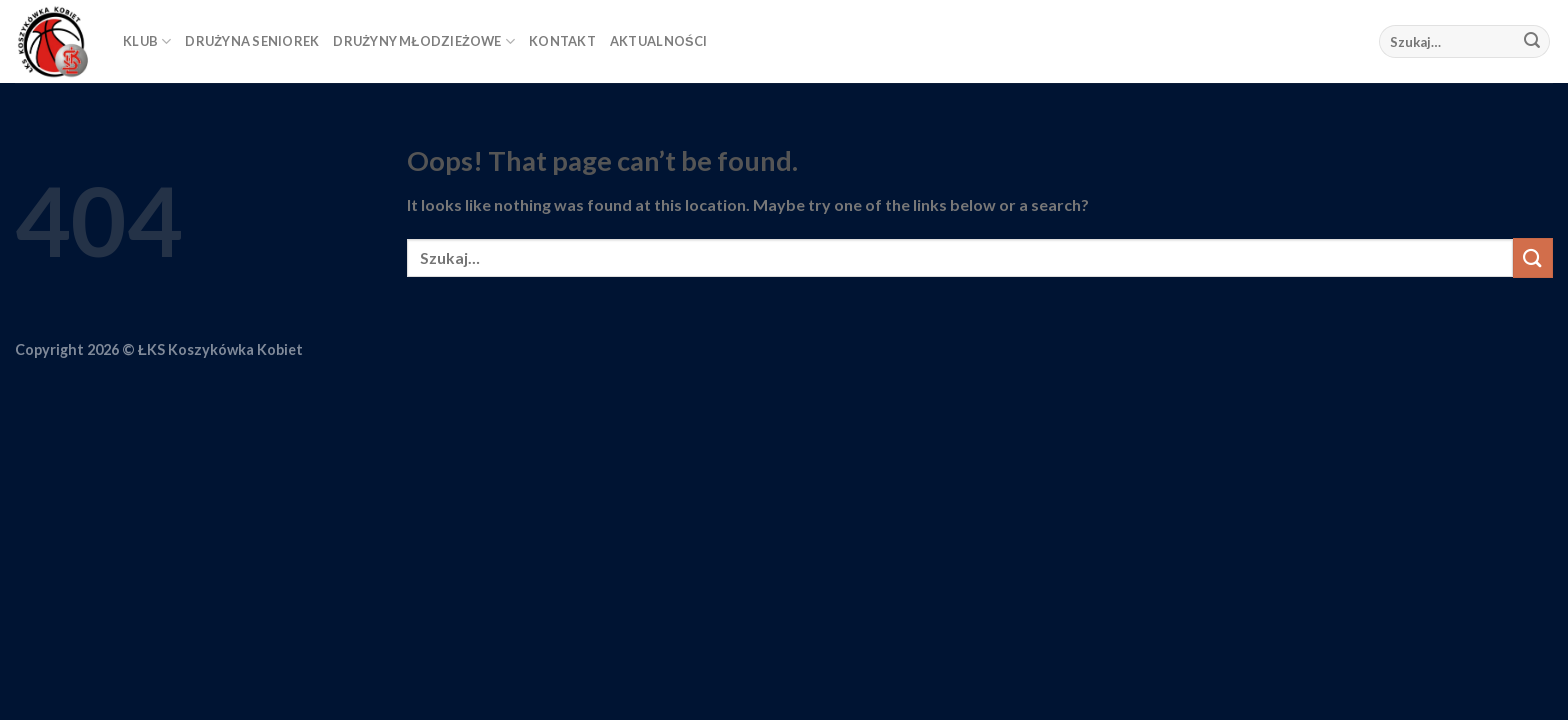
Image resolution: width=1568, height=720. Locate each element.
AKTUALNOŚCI (658, 41)
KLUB (147, 41)
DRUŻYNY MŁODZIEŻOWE (424, 41)
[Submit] (1532, 42)
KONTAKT (562, 41)
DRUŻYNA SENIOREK (252, 41)
